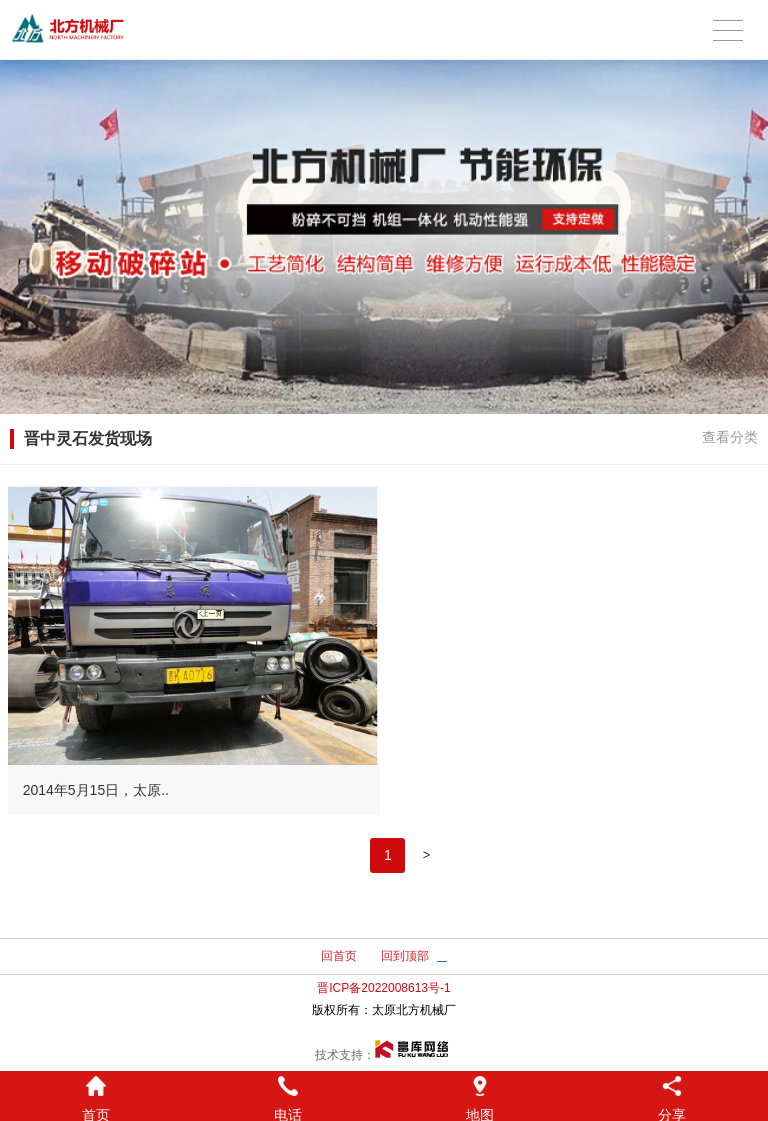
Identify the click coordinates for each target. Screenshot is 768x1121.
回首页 (339, 956)
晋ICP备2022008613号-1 (383, 988)
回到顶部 (405, 956)
